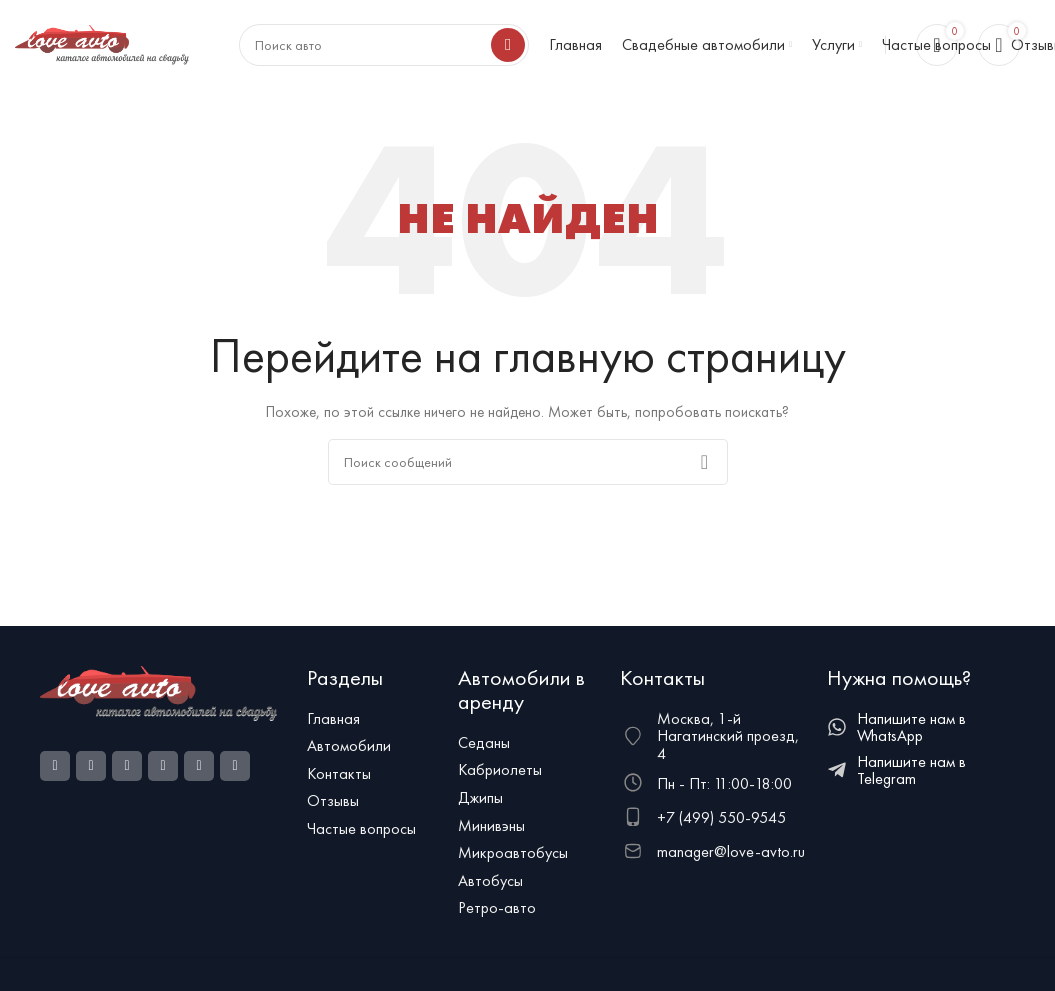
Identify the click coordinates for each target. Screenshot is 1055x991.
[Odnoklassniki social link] (127, 766)
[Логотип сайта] (102, 42)
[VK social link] (199, 766)
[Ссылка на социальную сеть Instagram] (91, 766)
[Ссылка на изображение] (158, 691)
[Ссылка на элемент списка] (372, 719)
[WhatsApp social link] (163, 766)
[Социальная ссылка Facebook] (55, 766)
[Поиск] (528, 462)
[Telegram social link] (235, 766)
